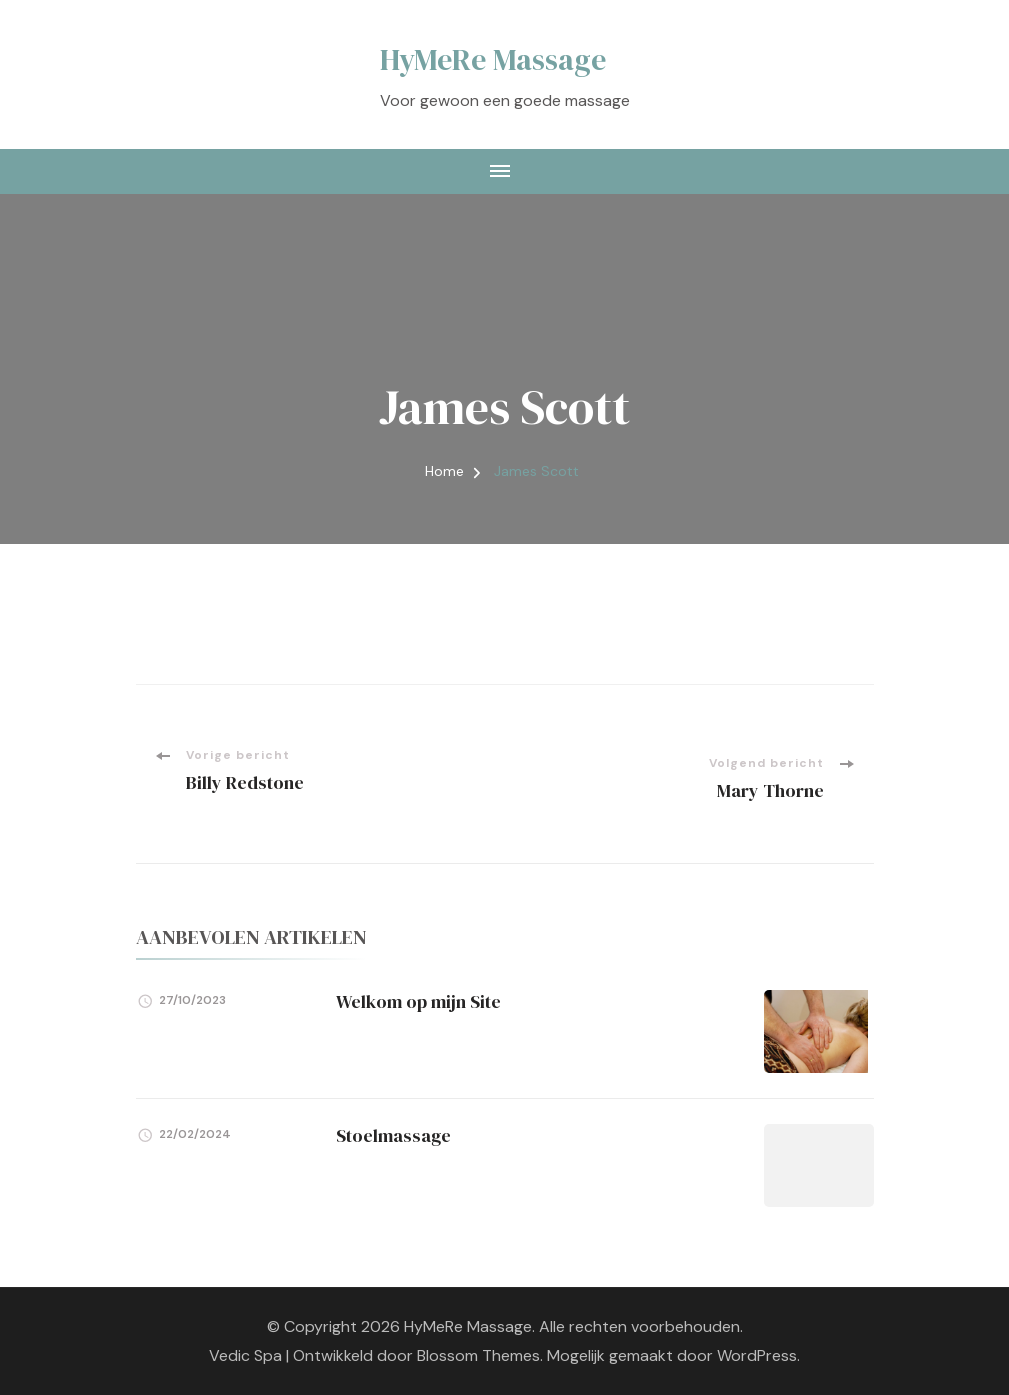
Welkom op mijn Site (418, 1001)
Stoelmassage (393, 1135)
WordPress (757, 1355)
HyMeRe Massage (493, 59)
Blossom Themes (478, 1355)
